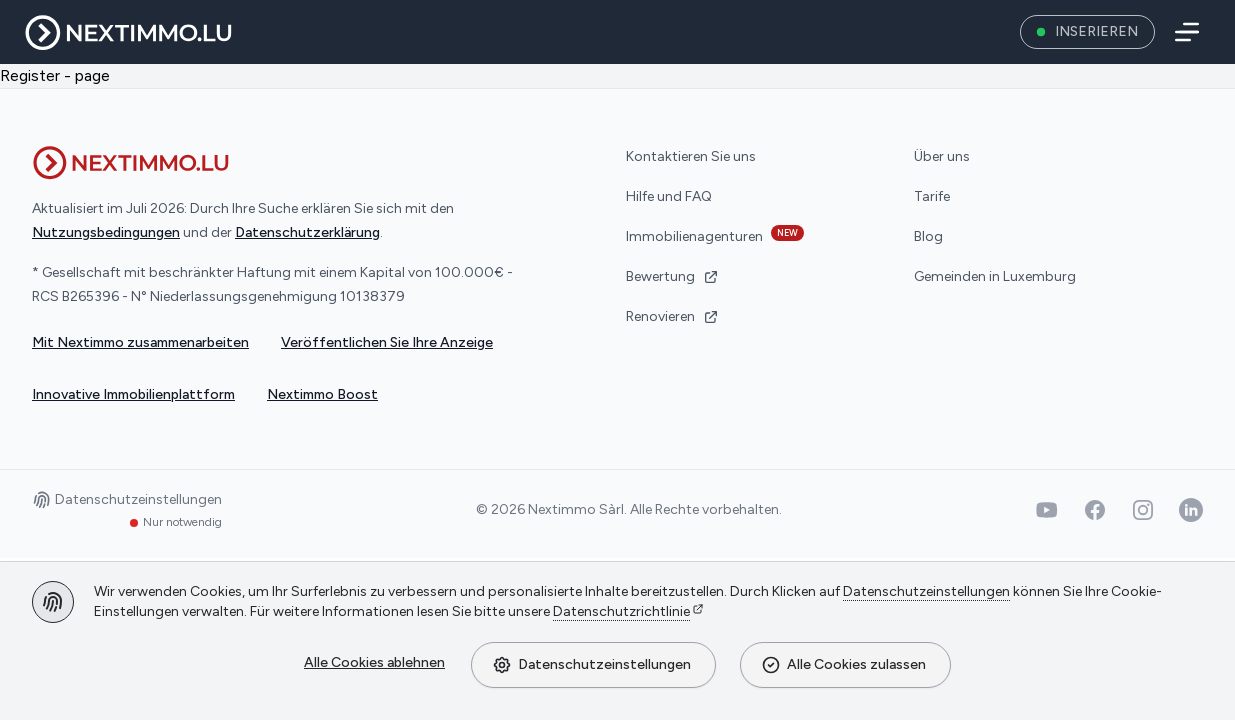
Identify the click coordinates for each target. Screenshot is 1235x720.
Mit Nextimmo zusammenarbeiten (140, 342)
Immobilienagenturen (715, 235)
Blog (928, 236)
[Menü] (1183, 32)
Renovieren (672, 316)
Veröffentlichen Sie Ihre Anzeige (387, 342)
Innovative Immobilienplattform (133, 394)
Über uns (942, 156)
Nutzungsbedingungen (106, 232)
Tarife (932, 196)
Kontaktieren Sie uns (691, 156)
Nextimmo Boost (322, 394)
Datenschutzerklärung (307, 232)
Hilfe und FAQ (669, 196)
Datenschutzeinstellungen (591, 665)
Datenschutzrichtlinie (621, 611)
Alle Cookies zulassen (843, 665)
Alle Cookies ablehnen (374, 662)
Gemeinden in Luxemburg (995, 276)
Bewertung (672, 276)
